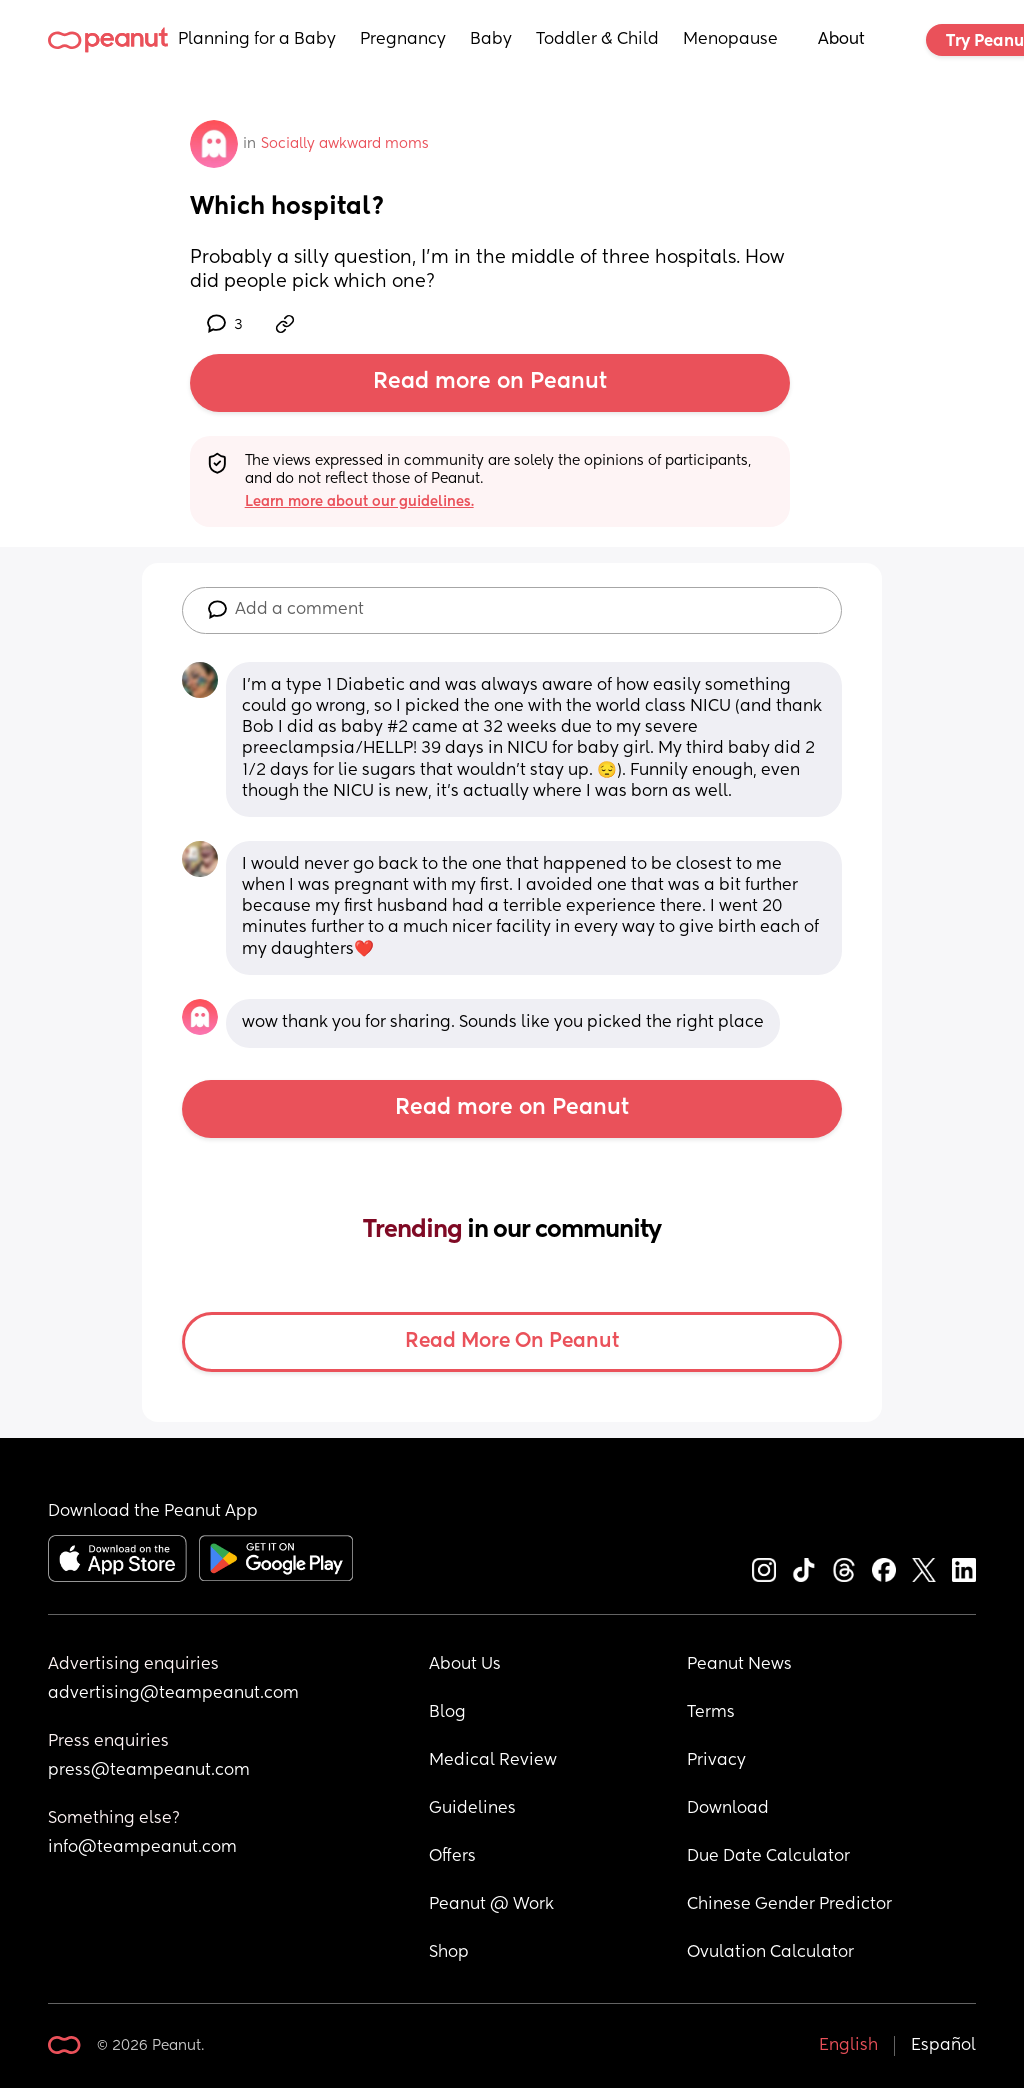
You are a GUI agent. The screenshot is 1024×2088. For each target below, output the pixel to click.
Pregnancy (403, 40)
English (848, 2046)
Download (728, 1809)
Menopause (730, 40)
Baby (491, 40)
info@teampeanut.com (142, 1848)
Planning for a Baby (257, 40)
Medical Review (493, 1761)
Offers (452, 1857)
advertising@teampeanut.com (173, 1694)
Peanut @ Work (491, 1905)
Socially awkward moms (345, 144)
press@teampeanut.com (149, 1771)
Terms (711, 1713)
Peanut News (739, 1665)
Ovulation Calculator (770, 1953)
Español (943, 2046)
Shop (449, 1953)
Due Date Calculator (768, 1857)
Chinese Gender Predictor (789, 1905)
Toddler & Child (597, 40)
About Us (465, 1665)
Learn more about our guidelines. (359, 502)
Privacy (716, 1761)
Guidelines (472, 1809)
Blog (447, 1713)
